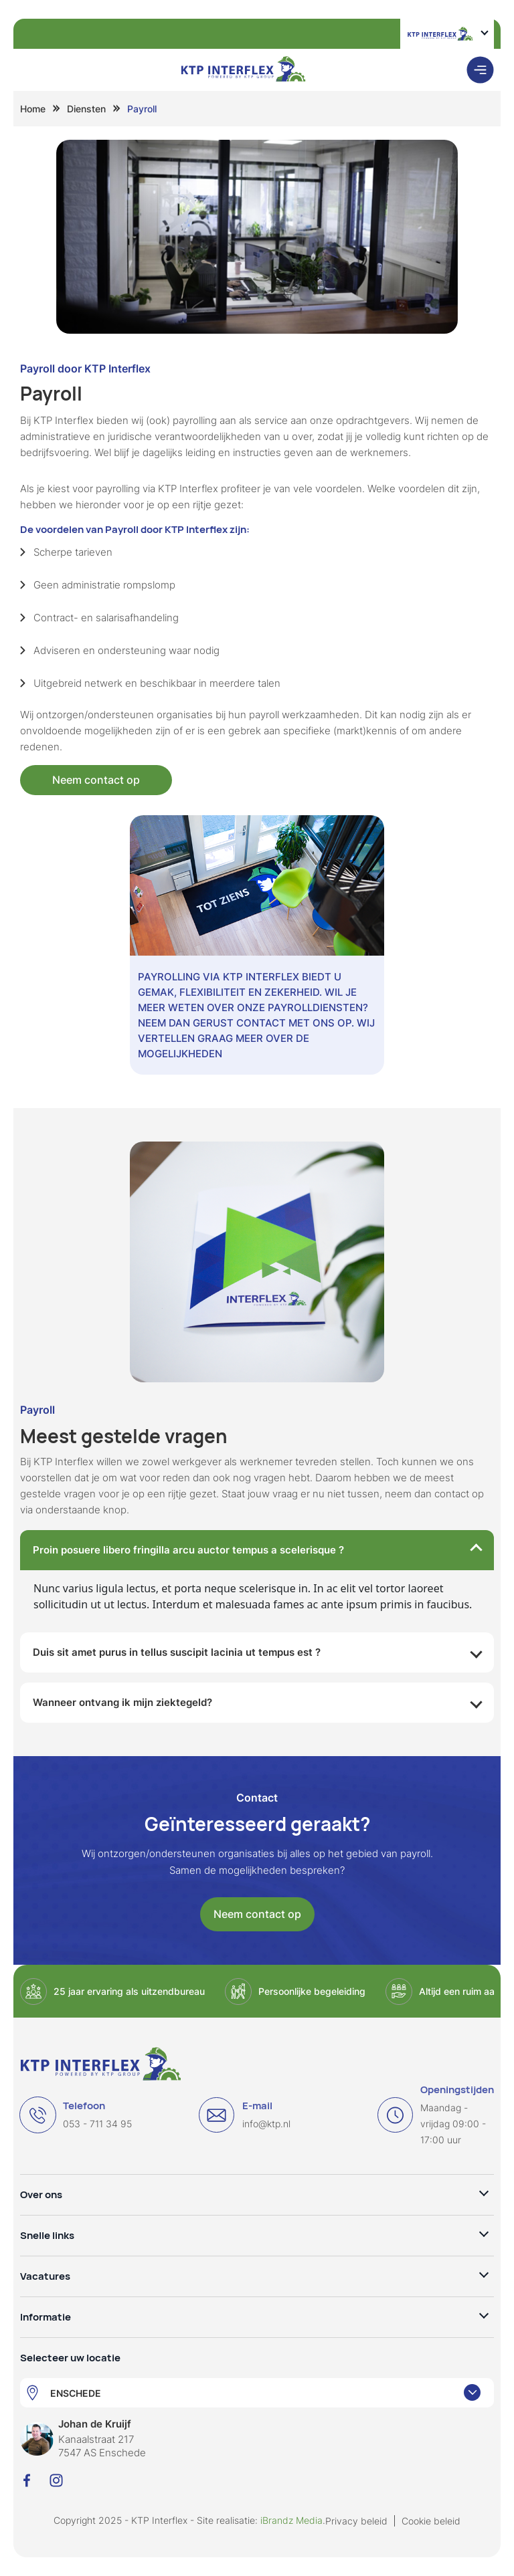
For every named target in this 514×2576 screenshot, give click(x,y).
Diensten (86, 108)
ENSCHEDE (75, 2393)
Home (33, 108)
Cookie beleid (431, 2521)
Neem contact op (96, 779)
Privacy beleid (356, 2521)
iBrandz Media (291, 2520)
